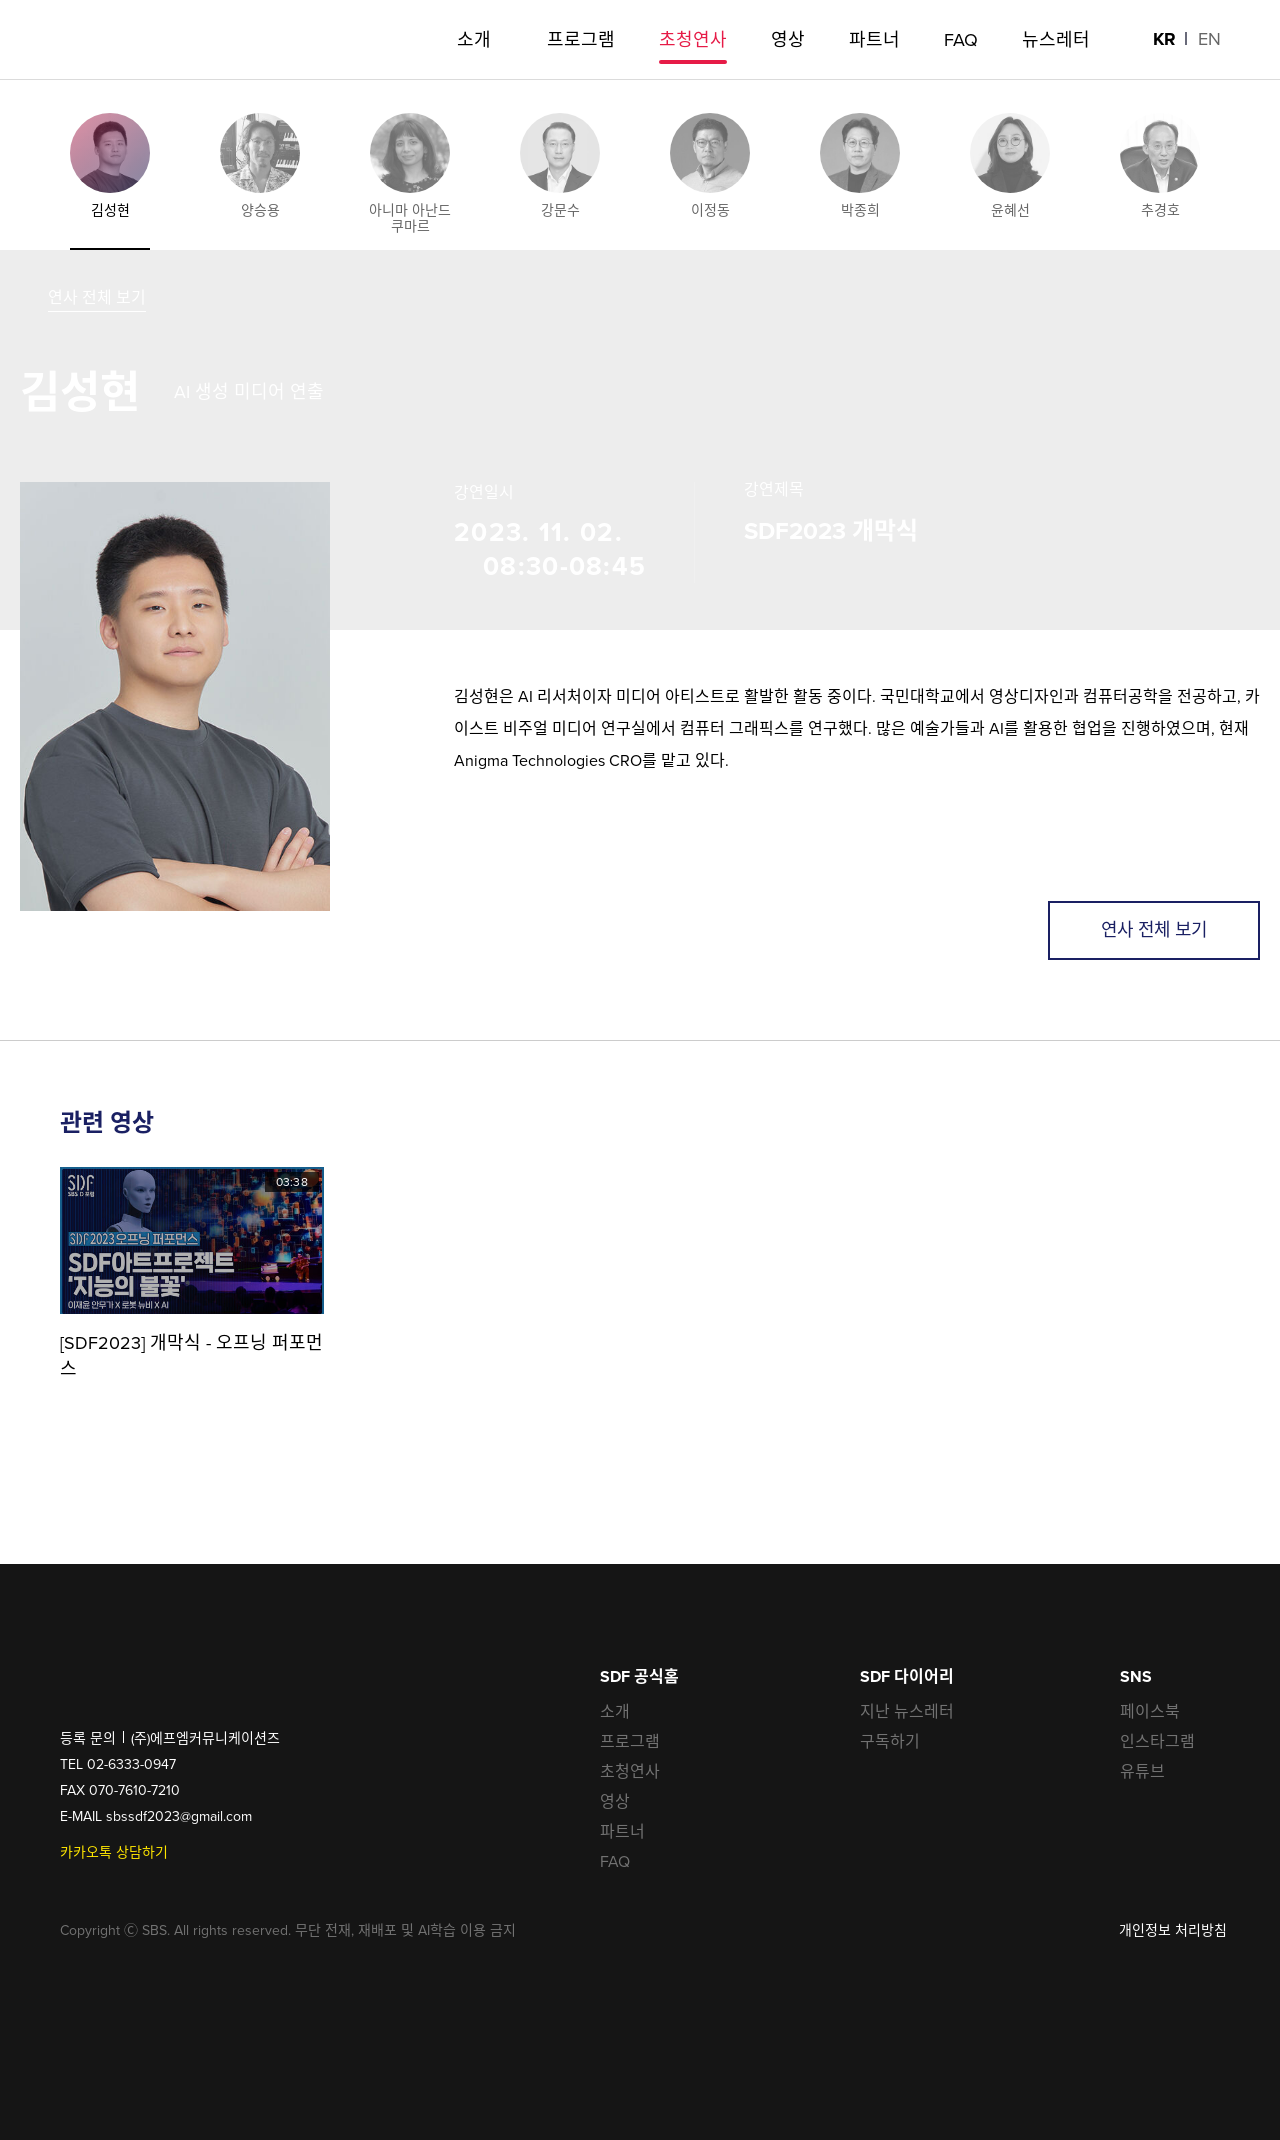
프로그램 (630, 1741)
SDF (88, 40)
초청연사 (630, 1771)
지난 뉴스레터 (907, 1711)
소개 (615, 1711)
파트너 (622, 1831)
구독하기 (890, 1741)
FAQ (615, 1861)
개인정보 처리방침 (1173, 1930)
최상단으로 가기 (1225, 2085)
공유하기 (1225, 2025)
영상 (615, 1801)
